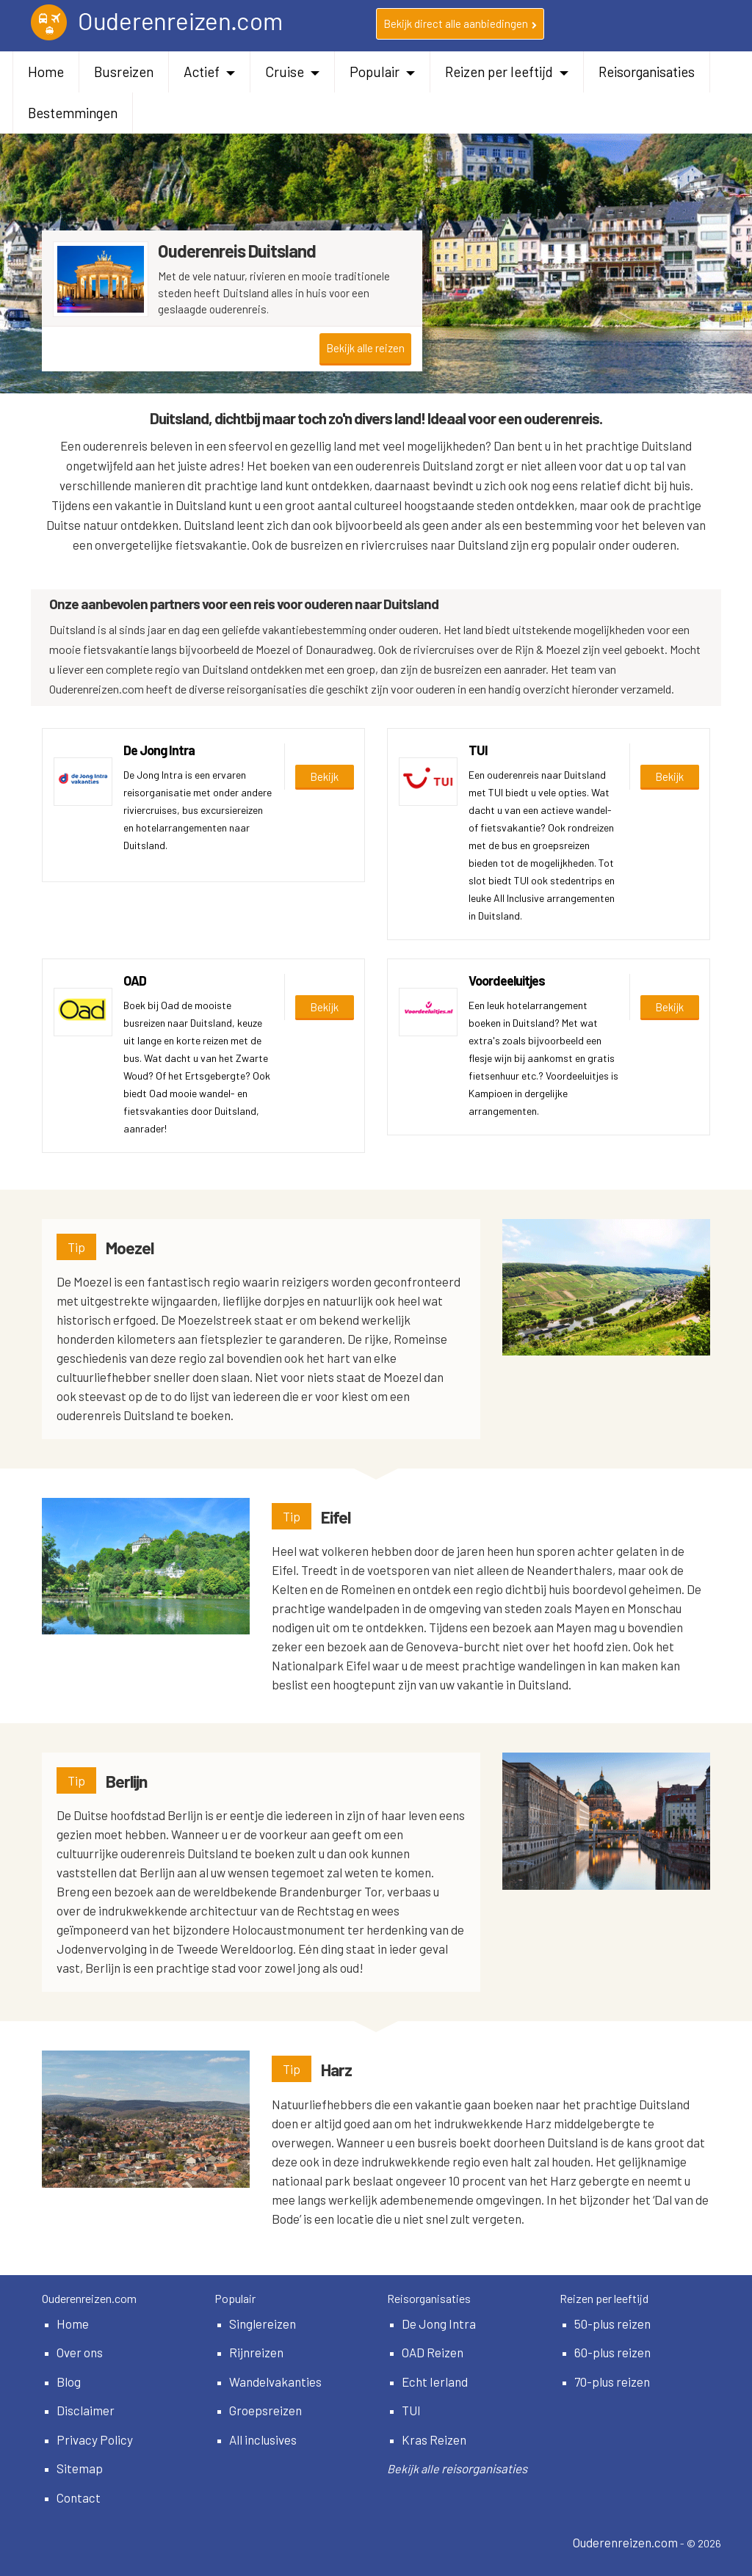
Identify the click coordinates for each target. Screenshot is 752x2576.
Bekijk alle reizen (365, 347)
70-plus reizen (612, 2381)
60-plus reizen (612, 2352)
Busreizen (123, 71)
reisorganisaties (484, 2468)
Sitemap (80, 2468)
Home (46, 71)
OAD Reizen (432, 2352)
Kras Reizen (434, 2439)
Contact (79, 2497)
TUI (411, 2410)
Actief (209, 71)
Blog (69, 2381)
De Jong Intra (439, 2323)
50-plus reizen (612, 2323)
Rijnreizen (256, 2352)
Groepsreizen (265, 2410)
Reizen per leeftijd (506, 71)
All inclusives (263, 2439)
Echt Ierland (435, 2381)
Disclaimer (86, 2410)
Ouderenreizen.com (625, 2542)
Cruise (292, 71)
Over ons (80, 2352)
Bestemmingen (73, 112)
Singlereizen (262, 2323)
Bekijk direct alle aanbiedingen (460, 23)
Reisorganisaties (647, 71)
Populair (382, 71)
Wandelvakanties (275, 2381)
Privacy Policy (95, 2439)
